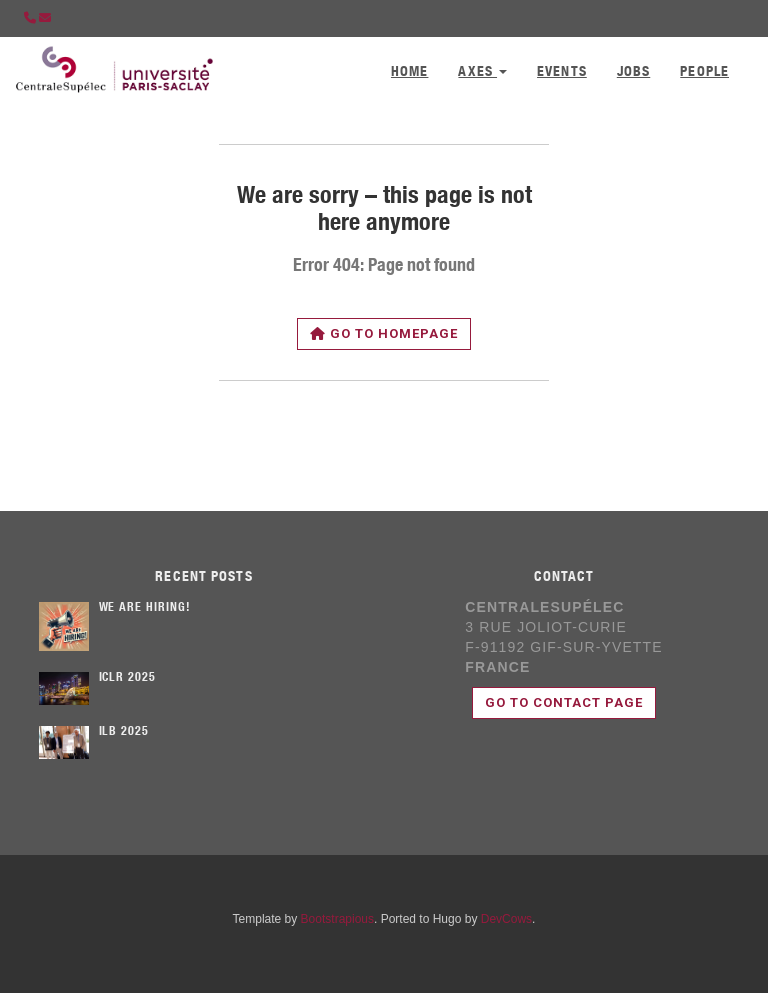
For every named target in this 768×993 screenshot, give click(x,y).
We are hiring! (145, 608)
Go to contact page (564, 702)
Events (562, 73)
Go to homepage (384, 333)
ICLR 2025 (128, 678)
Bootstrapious (337, 919)
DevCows (506, 919)
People (704, 73)
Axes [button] (482, 73)
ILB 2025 (124, 732)
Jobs (633, 73)
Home (409, 73)
